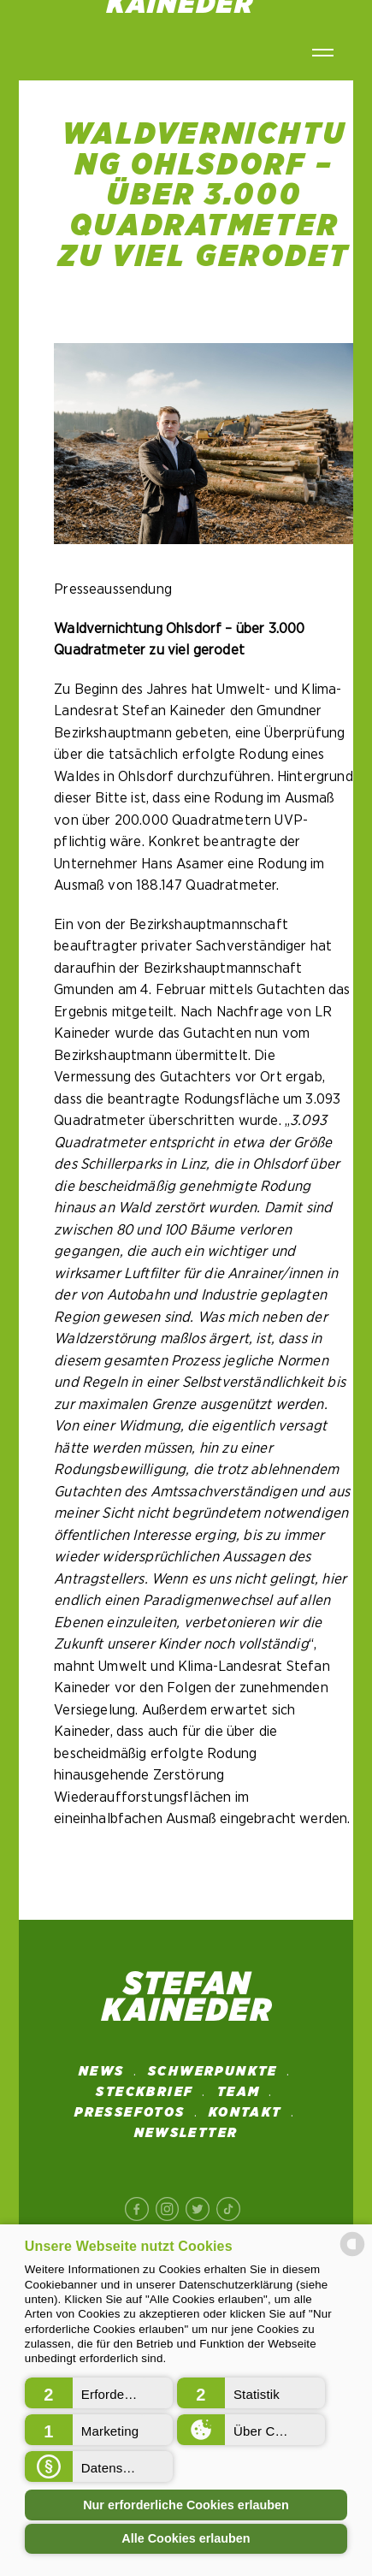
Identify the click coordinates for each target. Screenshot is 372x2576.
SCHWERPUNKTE (213, 2071)
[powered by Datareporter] (352, 2254)
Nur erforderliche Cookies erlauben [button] (186, 2505)
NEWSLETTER (186, 2133)
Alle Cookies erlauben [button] (185, 2538)
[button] (99, 2393)
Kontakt (245, 2112)
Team (239, 2092)
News (102, 2071)
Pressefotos (129, 2112)
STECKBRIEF (144, 2092)
